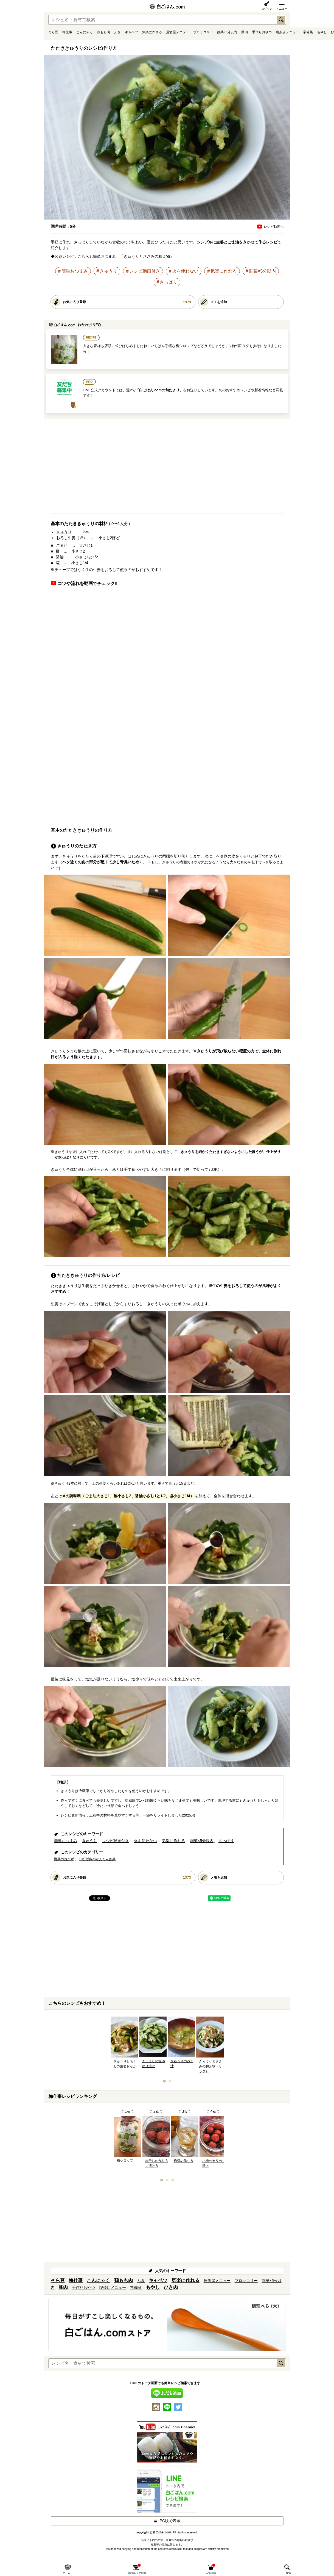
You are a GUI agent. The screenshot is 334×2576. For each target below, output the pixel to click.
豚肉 (244, 32)
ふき (117, 32)
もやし (322, 32)
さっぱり (168, 282)
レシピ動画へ (274, 227)
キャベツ (131, 32)
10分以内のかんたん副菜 (97, 1859)
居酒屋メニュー (177, 32)
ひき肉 (171, 2287)
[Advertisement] (167, 468)
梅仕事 (67, 32)
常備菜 (308, 32)
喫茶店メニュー (287, 32)
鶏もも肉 (103, 32)
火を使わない (185, 271)
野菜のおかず (64, 1859)
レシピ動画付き (144, 271)
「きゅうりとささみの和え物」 (147, 256)
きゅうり (108, 271)
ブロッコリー (203, 32)
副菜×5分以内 (227, 32)
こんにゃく (84, 32)
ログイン (266, 8)
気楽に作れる (152, 32)
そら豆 (53, 32)
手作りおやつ (262, 32)
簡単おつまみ (74, 271)
